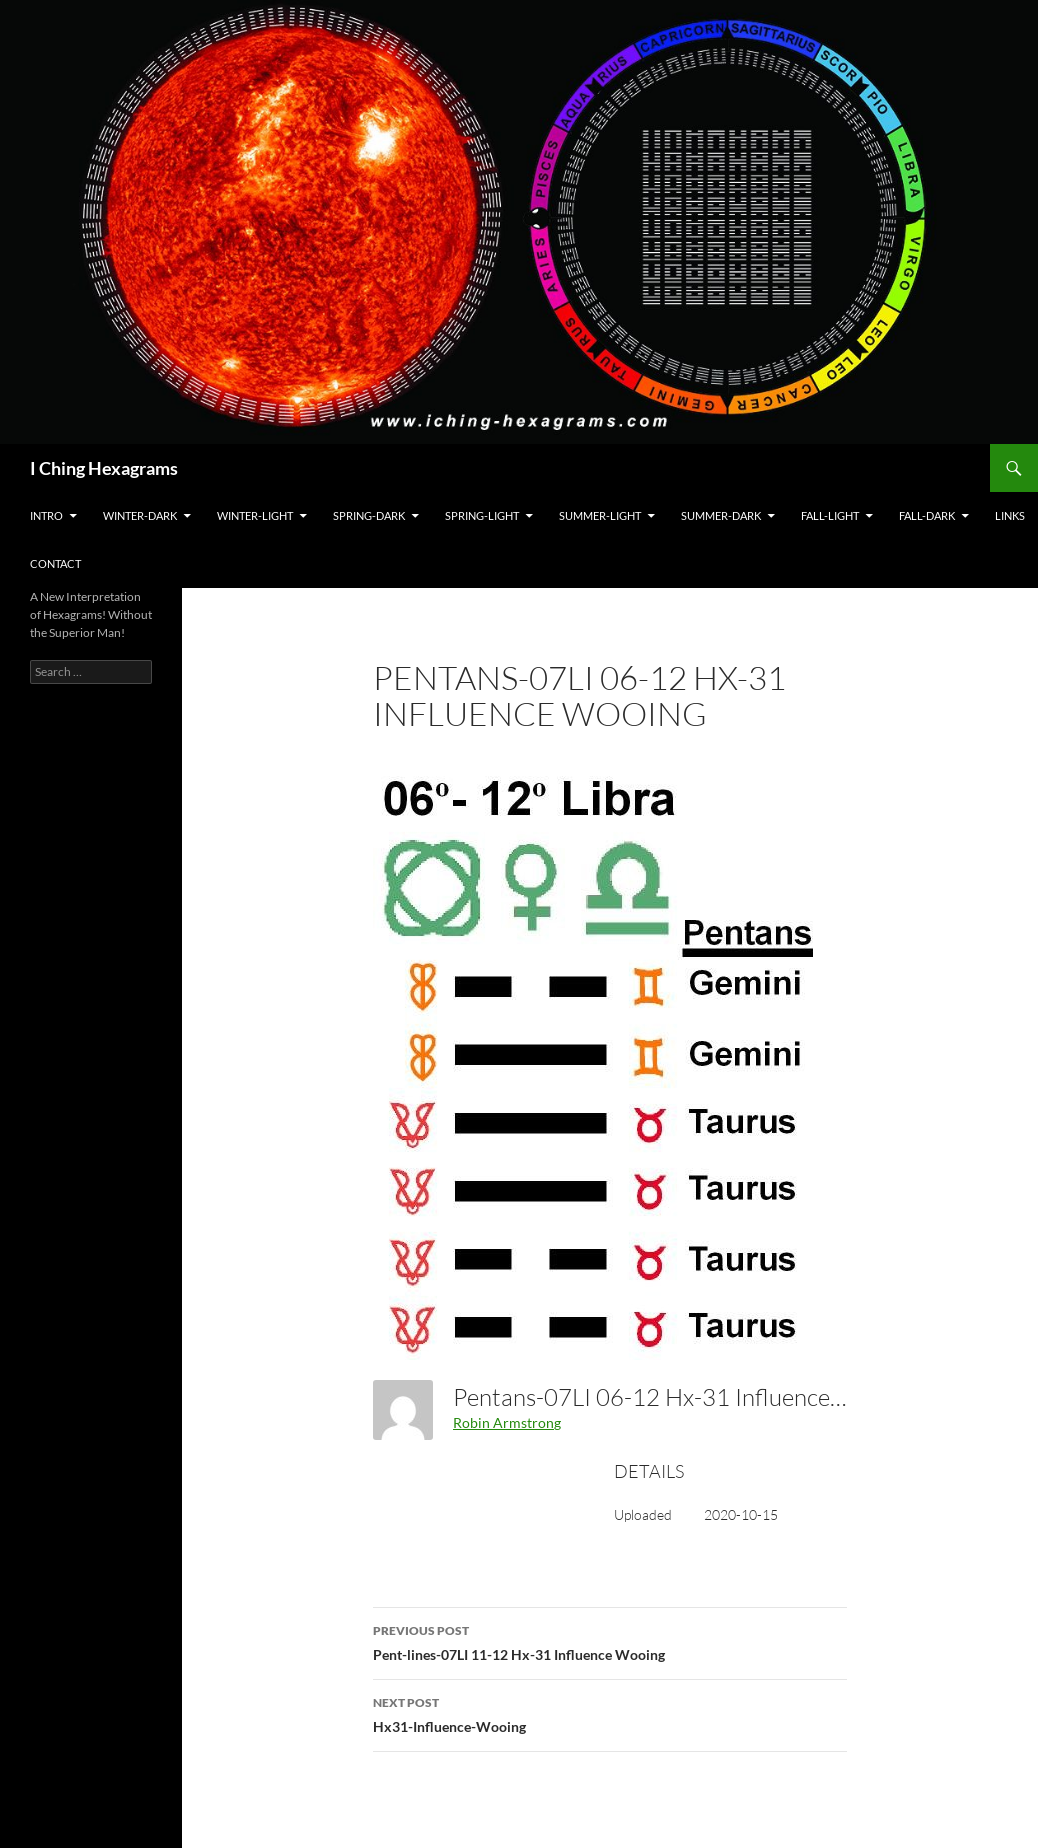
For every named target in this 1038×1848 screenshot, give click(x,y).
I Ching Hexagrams (104, 468)
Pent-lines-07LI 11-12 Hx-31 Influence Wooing (610, 1641)
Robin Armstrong (507, 1422)
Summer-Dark (721, 515)
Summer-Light (600, 515)
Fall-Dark (927, 515)
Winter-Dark (140, 515)
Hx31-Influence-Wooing (610, 1713)
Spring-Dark (369, 515)
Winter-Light (255, 515)
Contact (55, 563)
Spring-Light (482, 515)
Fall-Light (830, 515)
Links (1010, 515)
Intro (46, 515)
